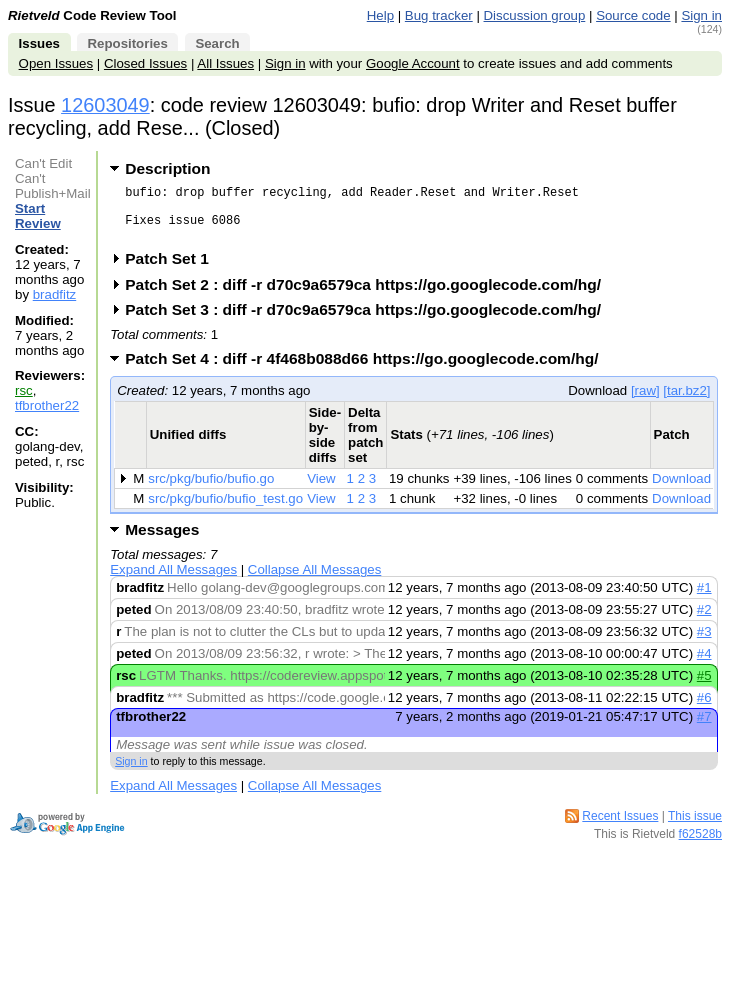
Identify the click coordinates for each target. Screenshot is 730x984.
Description (167, 168)
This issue (695, 828)
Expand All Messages (173, 581)
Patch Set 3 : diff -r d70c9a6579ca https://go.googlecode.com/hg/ (369, 321)
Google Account (413, 63)
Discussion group (535, 15)
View (321, 490)
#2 (704, 621)
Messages (162, 541)
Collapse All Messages (314, 581)
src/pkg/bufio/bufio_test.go (225, 510)
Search (217, 43)
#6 (704, 709)
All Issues (225, 63)
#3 (704, 643)
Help (380, 15)
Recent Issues (620, 828)
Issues (39, 43)
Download (681, 490)
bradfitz (55, 294)
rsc (24, 390)
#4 (704, 665)
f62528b (700, 846)
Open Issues (56, 63)
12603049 (105, 105)
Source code (633, 15)
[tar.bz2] (686, 402)
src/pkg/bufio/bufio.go (211, 490)
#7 (704, 728)
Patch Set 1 (173, 270)
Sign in (701, 15)
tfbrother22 (47, 405)
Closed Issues (145, 63)
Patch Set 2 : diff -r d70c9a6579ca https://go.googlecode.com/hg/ (369, 296)
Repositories (127, 43)
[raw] (645, 402)
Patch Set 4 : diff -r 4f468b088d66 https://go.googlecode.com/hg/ (368, 370)
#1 (704, 599)
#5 (704, 687)
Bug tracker (439, 15)
